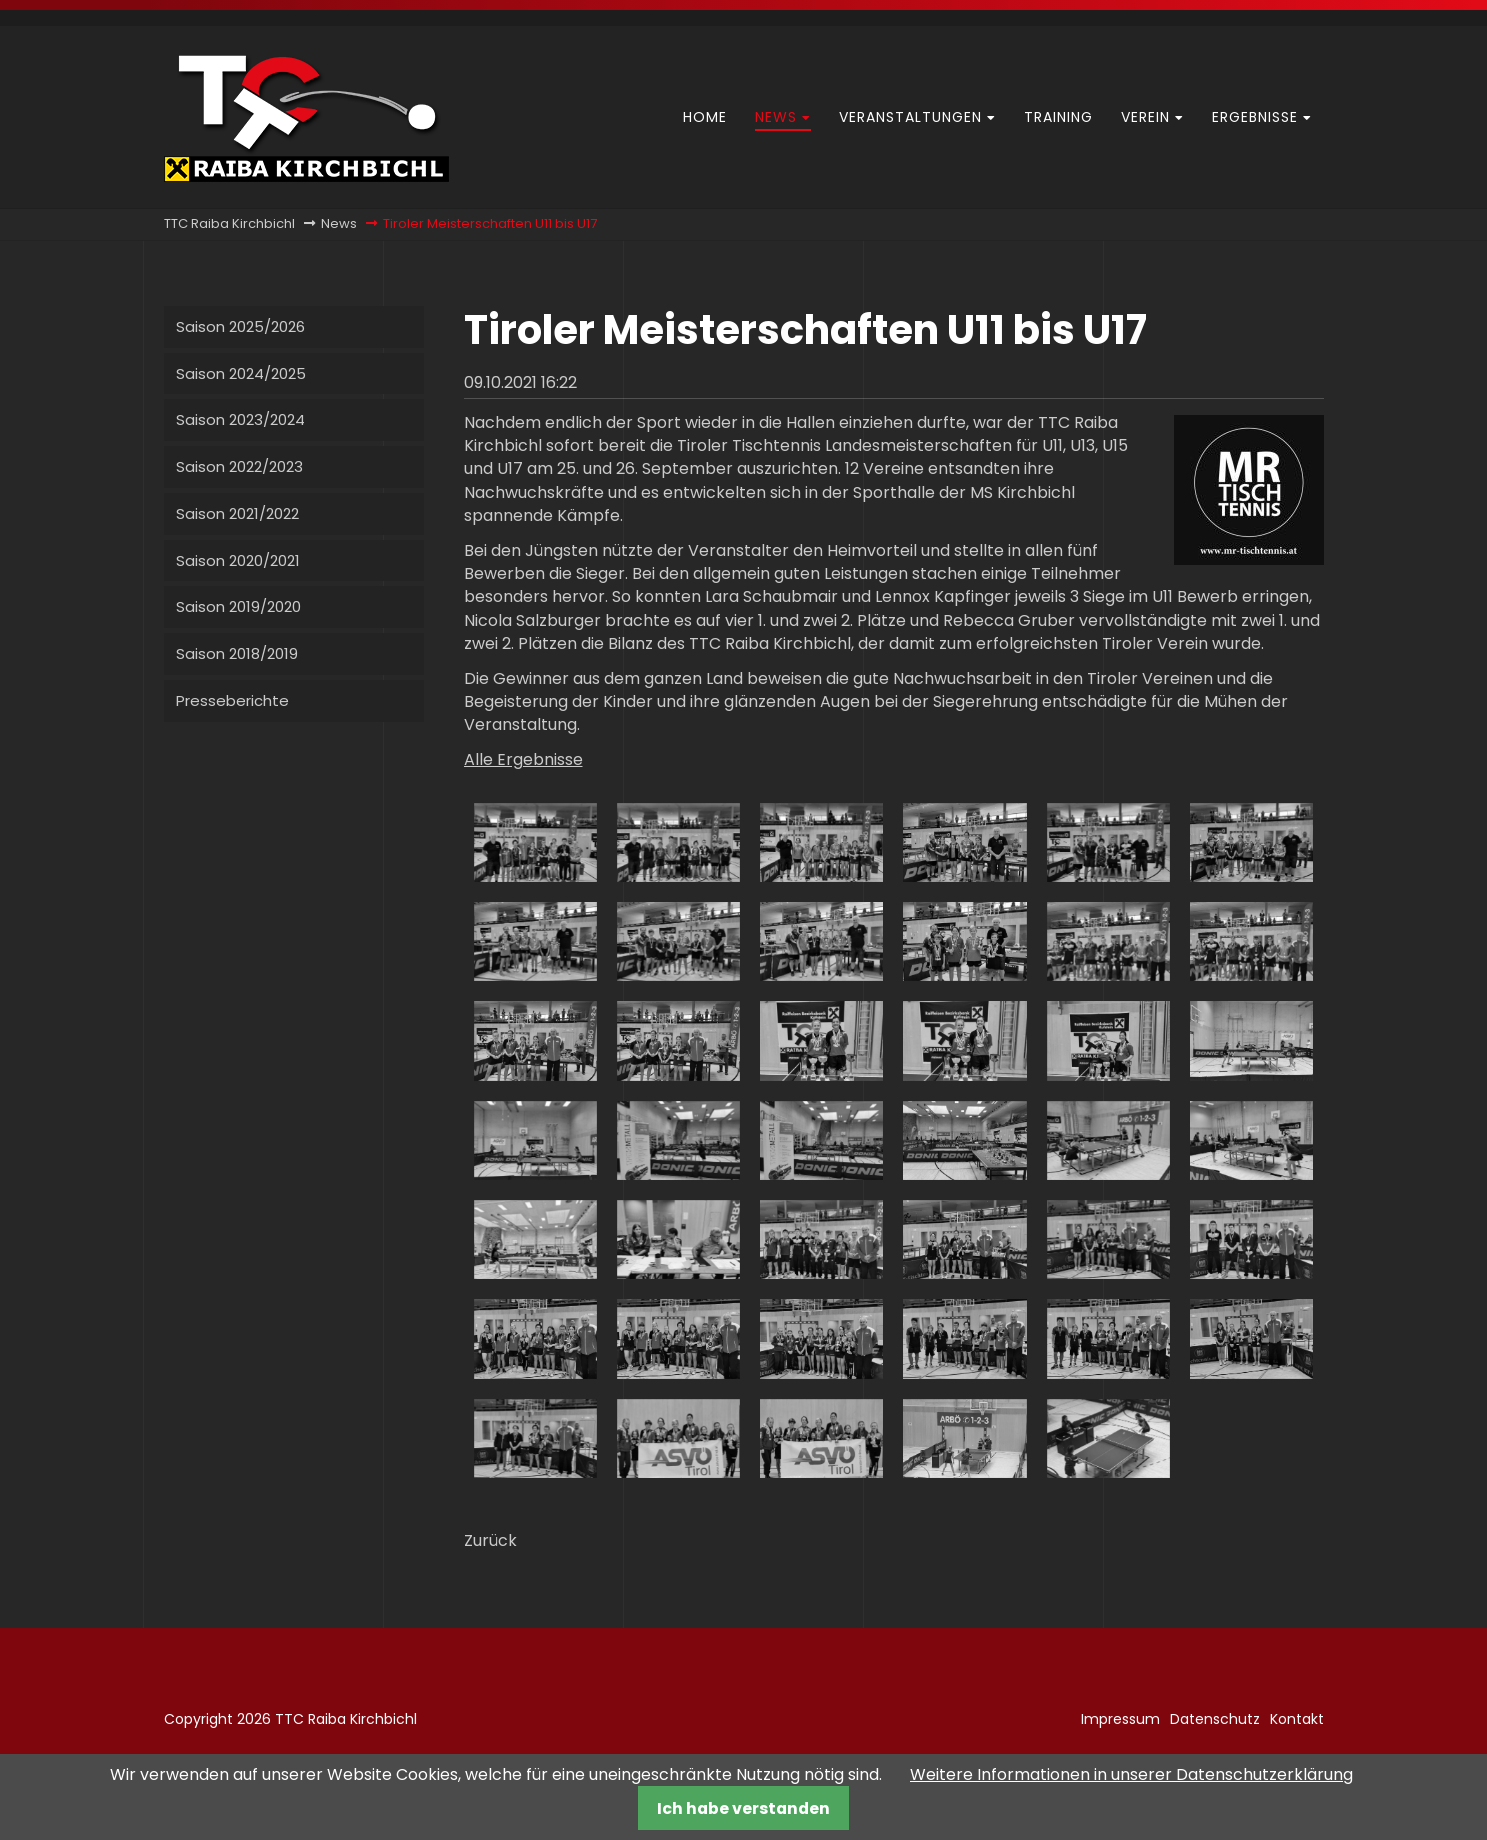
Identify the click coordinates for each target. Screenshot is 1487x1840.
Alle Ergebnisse (523, 759)
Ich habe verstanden (743, 1808)
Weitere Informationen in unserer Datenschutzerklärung (1131, 1774)
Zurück (490, 1540)
